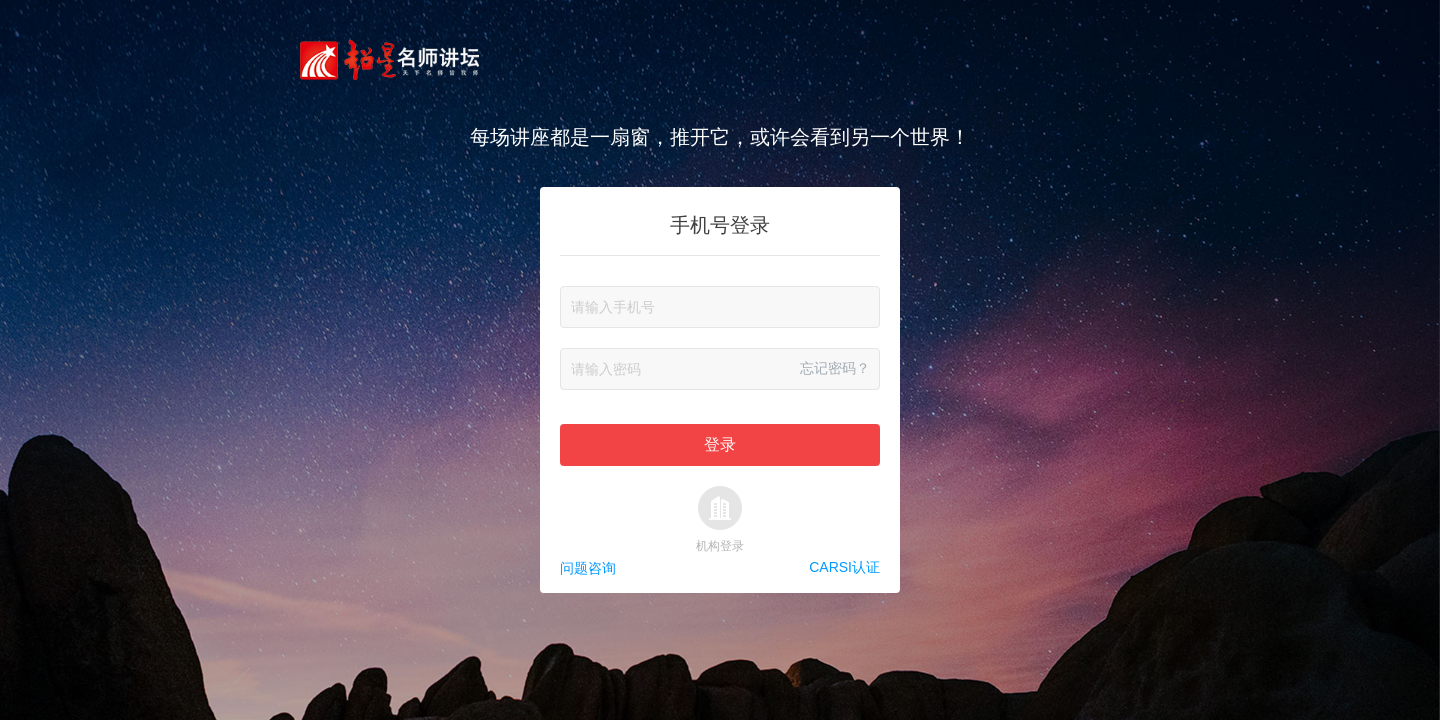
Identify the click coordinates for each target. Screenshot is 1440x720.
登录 (720, 444)
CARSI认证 (844, 568)
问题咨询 (588, 568)
